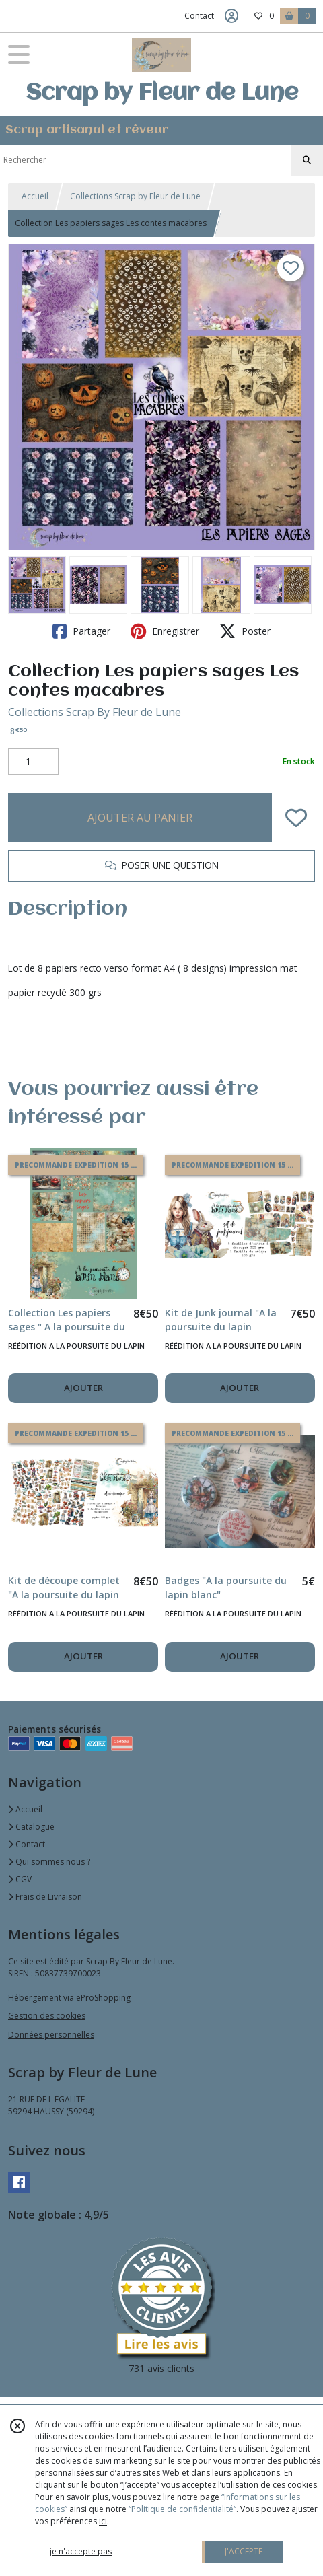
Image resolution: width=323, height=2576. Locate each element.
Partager (81, 631)
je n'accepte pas (81, 2551)
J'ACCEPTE (243, 2551)
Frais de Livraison (45, 1896)
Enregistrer (165, 631)
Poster (245, 631)
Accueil (35, 196)
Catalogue (31, 1826)
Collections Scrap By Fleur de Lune (94, 712)
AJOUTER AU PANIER (139, 817)
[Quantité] (33, 761)
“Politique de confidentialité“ (182, 2509)
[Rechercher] (307, 160)
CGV (20, 1879)
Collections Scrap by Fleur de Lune (135, 196)
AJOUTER (83, 1388)
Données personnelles (51, 2034)
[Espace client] (231, 16)
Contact (199, 16)
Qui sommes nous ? (49, 1861)
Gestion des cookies (46, 2016)
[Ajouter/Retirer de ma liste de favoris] (296, 817)
